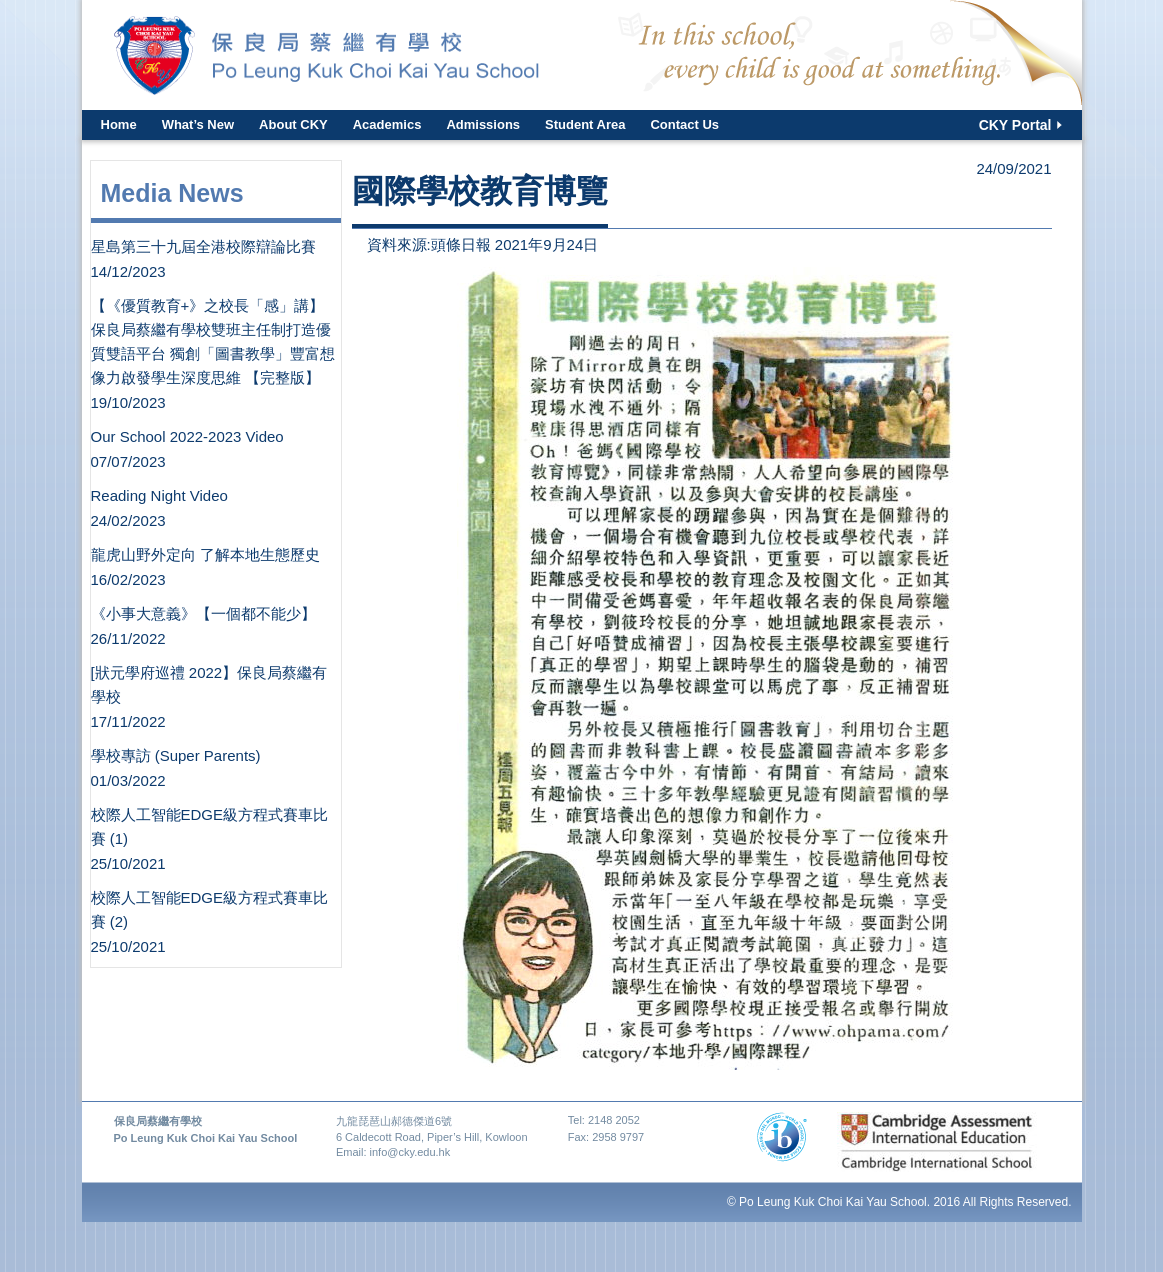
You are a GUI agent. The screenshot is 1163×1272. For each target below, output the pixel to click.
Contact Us (684, 124)
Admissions (483, 124)
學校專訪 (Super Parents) (176, 755)
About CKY (293, 124)
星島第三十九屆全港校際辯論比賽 (203, 246)
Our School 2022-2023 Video (187, 436)
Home (119, 124)
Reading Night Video (159, 495)
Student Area (585, 124)
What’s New (198, 124)
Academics (387, 124)
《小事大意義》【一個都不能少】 (203, 613)
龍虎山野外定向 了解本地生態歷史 (205, 554)
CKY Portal (1015, 125)
